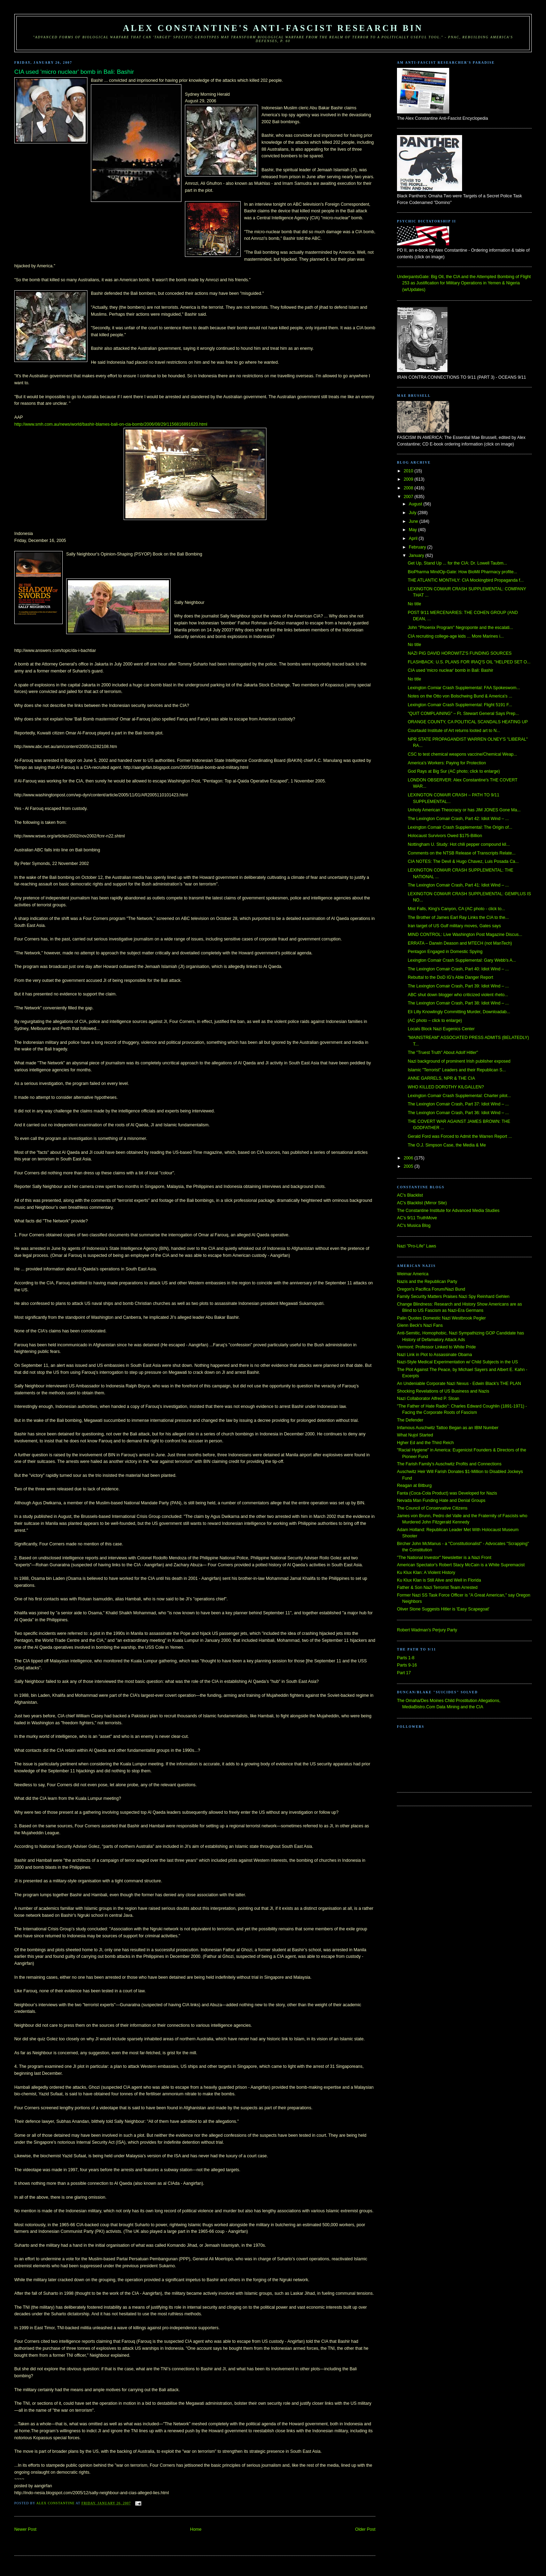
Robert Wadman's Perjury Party (427, 1630)
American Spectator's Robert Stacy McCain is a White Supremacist (461, 1564)
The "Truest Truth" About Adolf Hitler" (443, 1052)
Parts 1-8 (405, 1657)
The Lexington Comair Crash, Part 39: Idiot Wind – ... (458, 986)
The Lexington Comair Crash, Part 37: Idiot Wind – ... (458, 1104)
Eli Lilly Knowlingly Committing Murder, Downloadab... (459, 1011)
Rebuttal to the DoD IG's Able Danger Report (450, 977)
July (413, 512)
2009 (409, 479)
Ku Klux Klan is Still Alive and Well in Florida (439, 1580)
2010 (409, 470)
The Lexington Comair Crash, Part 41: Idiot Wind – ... (458, 885)
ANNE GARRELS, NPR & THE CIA (441, 1078)
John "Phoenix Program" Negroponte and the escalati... (460, 627)
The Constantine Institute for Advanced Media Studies (448, 1210)
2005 (409, 1166)
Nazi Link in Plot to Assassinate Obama (434, 1354)
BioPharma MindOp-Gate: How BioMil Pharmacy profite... (462, 571)
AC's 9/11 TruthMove (417, 1217)
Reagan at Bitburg (414, 1485)
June (414, 521)
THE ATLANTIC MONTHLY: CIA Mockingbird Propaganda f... (466, 580)
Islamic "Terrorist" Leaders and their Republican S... (457, 1070)
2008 (409, 488)
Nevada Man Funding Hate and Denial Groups (441, 1500)
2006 (409, 1158)
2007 (409, 496)
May (413, 529)
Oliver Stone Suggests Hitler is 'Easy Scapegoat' (443, 1609)
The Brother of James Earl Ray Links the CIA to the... (458, 917)
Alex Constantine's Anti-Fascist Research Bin (273, 28)
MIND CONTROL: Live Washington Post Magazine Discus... (465, 934)
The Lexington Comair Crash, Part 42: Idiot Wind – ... (458, 818)
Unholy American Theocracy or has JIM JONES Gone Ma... (464, 810)
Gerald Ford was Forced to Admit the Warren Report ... (460, 1136)
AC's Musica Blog (413, 1225)
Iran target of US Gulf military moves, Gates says (454, 925)
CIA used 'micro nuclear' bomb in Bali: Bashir (450, 670)
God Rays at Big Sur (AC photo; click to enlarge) (454, 771)
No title (414, 603)
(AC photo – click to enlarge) (435, 1020)
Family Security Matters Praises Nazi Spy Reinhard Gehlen (453, 1296)
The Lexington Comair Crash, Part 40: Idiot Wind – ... (458, 969)
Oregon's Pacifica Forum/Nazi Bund (431, 1289)
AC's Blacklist (410, 1195)
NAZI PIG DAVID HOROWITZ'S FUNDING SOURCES (460, 653)
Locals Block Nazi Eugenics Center (441, 1028)
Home (196, 2529)
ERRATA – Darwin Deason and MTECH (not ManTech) (460, 943)
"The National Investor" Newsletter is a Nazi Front (444, 1557)
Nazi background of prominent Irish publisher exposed (459, 1061)
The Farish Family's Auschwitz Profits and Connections (449, 1464)
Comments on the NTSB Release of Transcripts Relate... (461, 853)
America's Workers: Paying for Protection (447, 763)
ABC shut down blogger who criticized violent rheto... (458, 994)
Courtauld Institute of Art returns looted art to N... (454, 730)
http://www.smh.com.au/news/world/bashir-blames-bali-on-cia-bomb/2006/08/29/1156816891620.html (110, 424)
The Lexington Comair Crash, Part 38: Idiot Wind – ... (458, 1003)
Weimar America (412, 1273)
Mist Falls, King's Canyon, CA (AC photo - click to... (456, 908)
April (414, 538)
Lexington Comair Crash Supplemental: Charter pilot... (459, 1095)
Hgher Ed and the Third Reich (425, 1442)
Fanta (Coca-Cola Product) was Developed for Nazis (447, 1493)
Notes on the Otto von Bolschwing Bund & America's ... (460, 696)
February (418, 547)
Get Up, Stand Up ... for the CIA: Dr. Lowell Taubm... (457, 563)
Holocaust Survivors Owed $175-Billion (445, 835)
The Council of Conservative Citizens (432, 1508)
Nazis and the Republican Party (427, 1281)
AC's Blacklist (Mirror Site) (422, 1202)
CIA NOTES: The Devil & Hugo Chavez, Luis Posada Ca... (463, 861)
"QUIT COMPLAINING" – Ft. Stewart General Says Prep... (463, 713)
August (416, 504)
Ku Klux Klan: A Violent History (426, 1572)
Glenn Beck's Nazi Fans (420, 1325)
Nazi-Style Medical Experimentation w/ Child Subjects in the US (457, 1362)
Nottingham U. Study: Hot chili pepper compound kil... (459, 844)
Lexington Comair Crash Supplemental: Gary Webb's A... (462, 960)
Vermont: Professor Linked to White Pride (436, 1347)
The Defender (410, 1420)
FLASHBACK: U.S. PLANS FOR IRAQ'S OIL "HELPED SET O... (469, 662)
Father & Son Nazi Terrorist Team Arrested (437, 1587)
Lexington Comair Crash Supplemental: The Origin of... (460, 827)
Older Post (365, 2529)
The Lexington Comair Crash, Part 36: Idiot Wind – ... (458, 1112)
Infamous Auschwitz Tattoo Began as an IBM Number (447, 1427)
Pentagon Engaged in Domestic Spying (445, 951)
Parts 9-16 (407, 1665)
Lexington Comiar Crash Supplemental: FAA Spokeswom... (464, 687)
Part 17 (404, 1672)
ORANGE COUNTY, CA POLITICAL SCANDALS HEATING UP (468, 721)
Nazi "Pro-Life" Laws (416, 1246)
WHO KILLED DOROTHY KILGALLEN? (446, 1087)
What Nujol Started (415, 1435)
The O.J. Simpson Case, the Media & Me (447, 1145)
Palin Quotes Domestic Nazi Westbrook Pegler (441, 1318)
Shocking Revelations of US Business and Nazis (443, 1391)
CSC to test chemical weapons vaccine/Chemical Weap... (462, 754)
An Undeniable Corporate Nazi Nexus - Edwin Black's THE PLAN (459, 1383)
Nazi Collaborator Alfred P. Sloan (428, 1398)
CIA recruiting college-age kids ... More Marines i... (456, 636)
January (417, 555)
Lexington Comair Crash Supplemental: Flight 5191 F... (460, 704)
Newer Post (25, 2529)
